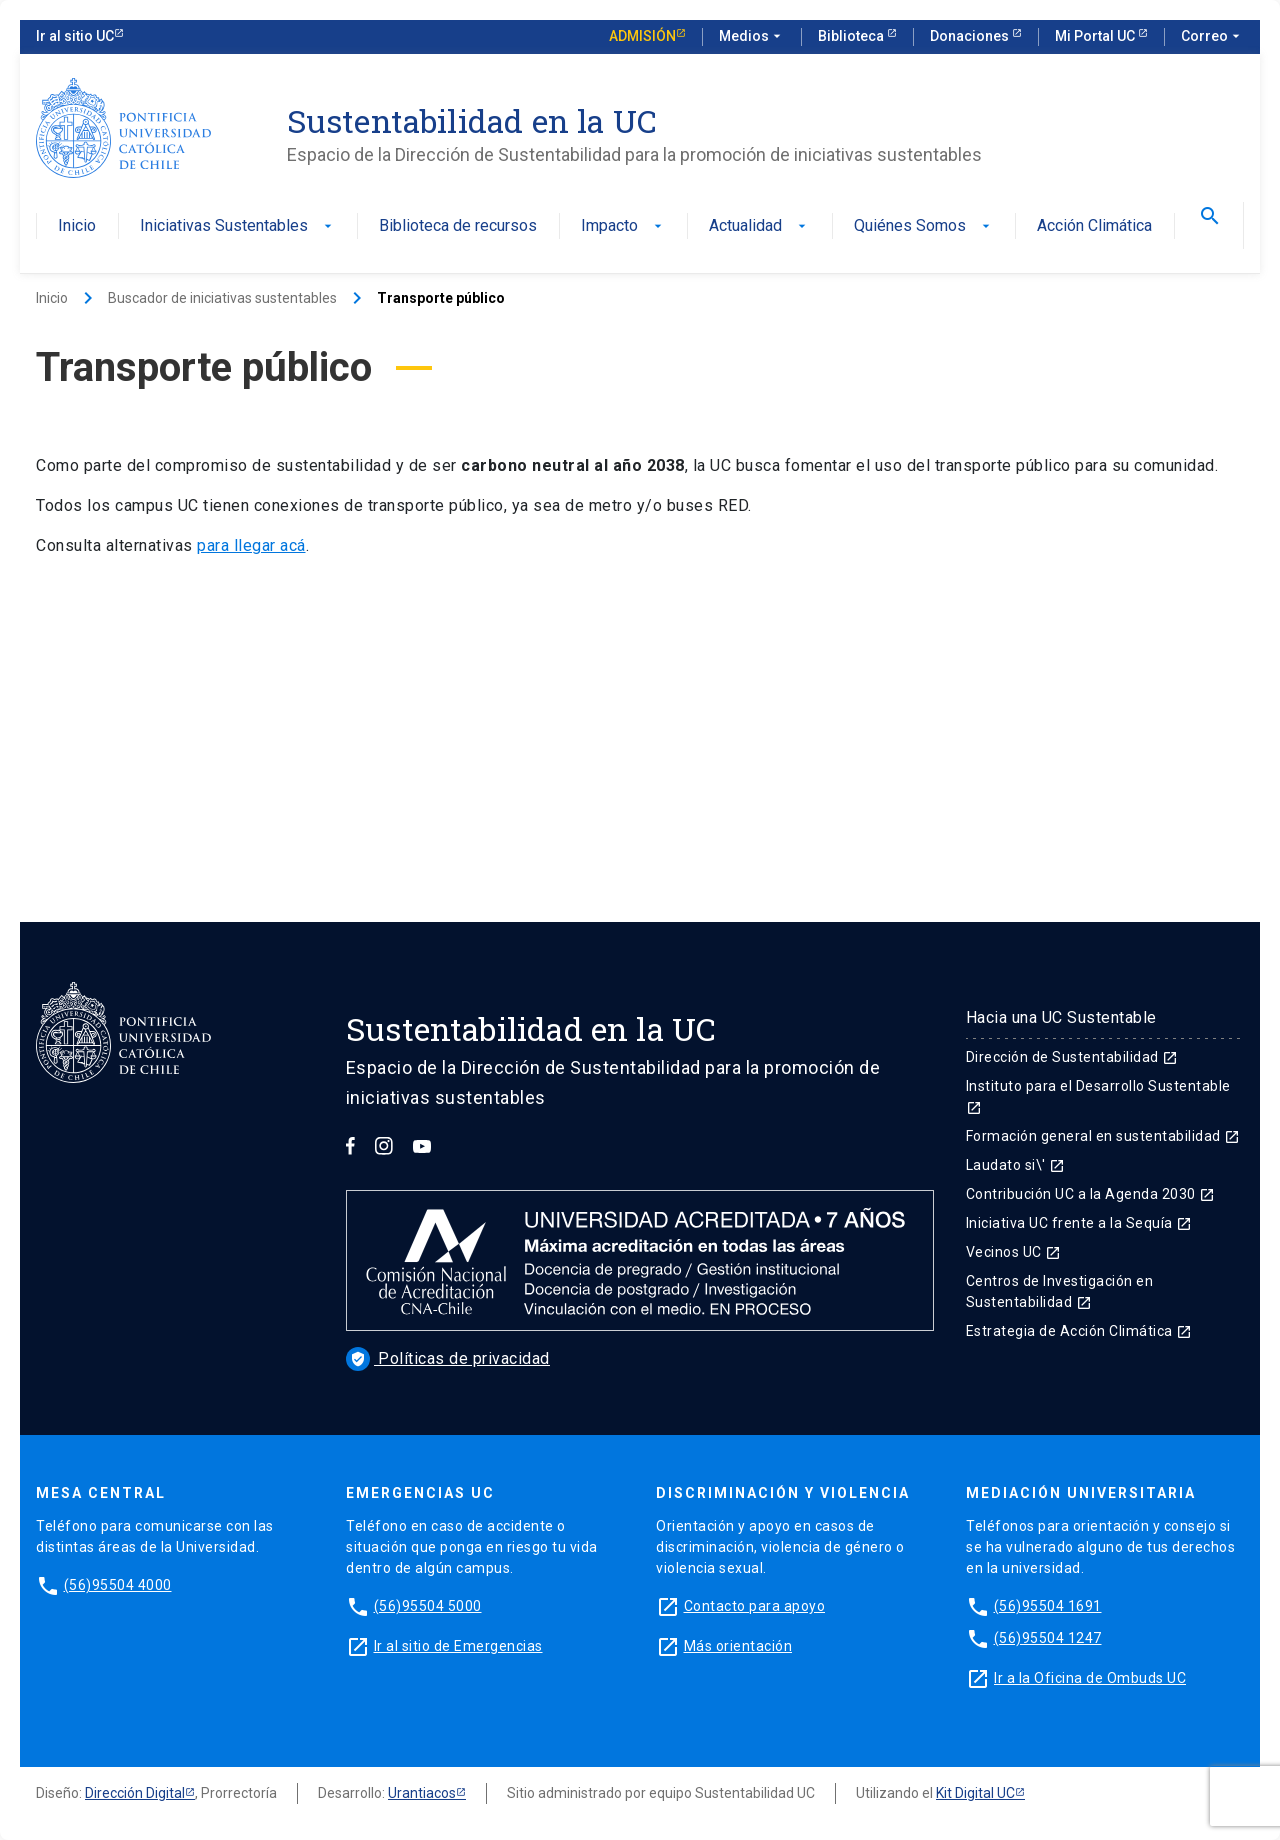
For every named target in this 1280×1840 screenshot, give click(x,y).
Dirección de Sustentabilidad (1072, 1057)
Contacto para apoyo (755, 1606)
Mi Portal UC (1096, 36)
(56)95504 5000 (428, 1606)
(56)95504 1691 (1048, 1606)
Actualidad (759, 226)
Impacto (623, 226)
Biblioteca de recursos (458, 226)
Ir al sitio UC (75, 36)
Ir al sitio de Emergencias (458, 1646)
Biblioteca (852, 36)
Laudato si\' (1016, 1165)
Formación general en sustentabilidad (1103, 1136)
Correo (1212, 37)
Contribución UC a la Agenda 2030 (1091, 1194)
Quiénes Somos (924, 226)
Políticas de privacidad (448, 1358)
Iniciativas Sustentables (238, 226)
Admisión (642, 36)
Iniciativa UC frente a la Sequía (1079, 1223)
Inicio (77, 226)
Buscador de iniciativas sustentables (222, 298)
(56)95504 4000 (118, 1585)
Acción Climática (1094, 226)
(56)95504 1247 (1048, 1638)
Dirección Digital (135, 1793)
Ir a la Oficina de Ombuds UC (1090, 1678)
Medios (752, 37)
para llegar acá (251, 545)
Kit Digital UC (975, 1793)
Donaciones (971, 36)
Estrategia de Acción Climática (1079, 1331)
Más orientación (738, 1646)
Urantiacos (422, 1793)
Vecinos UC (1014, 1252)
